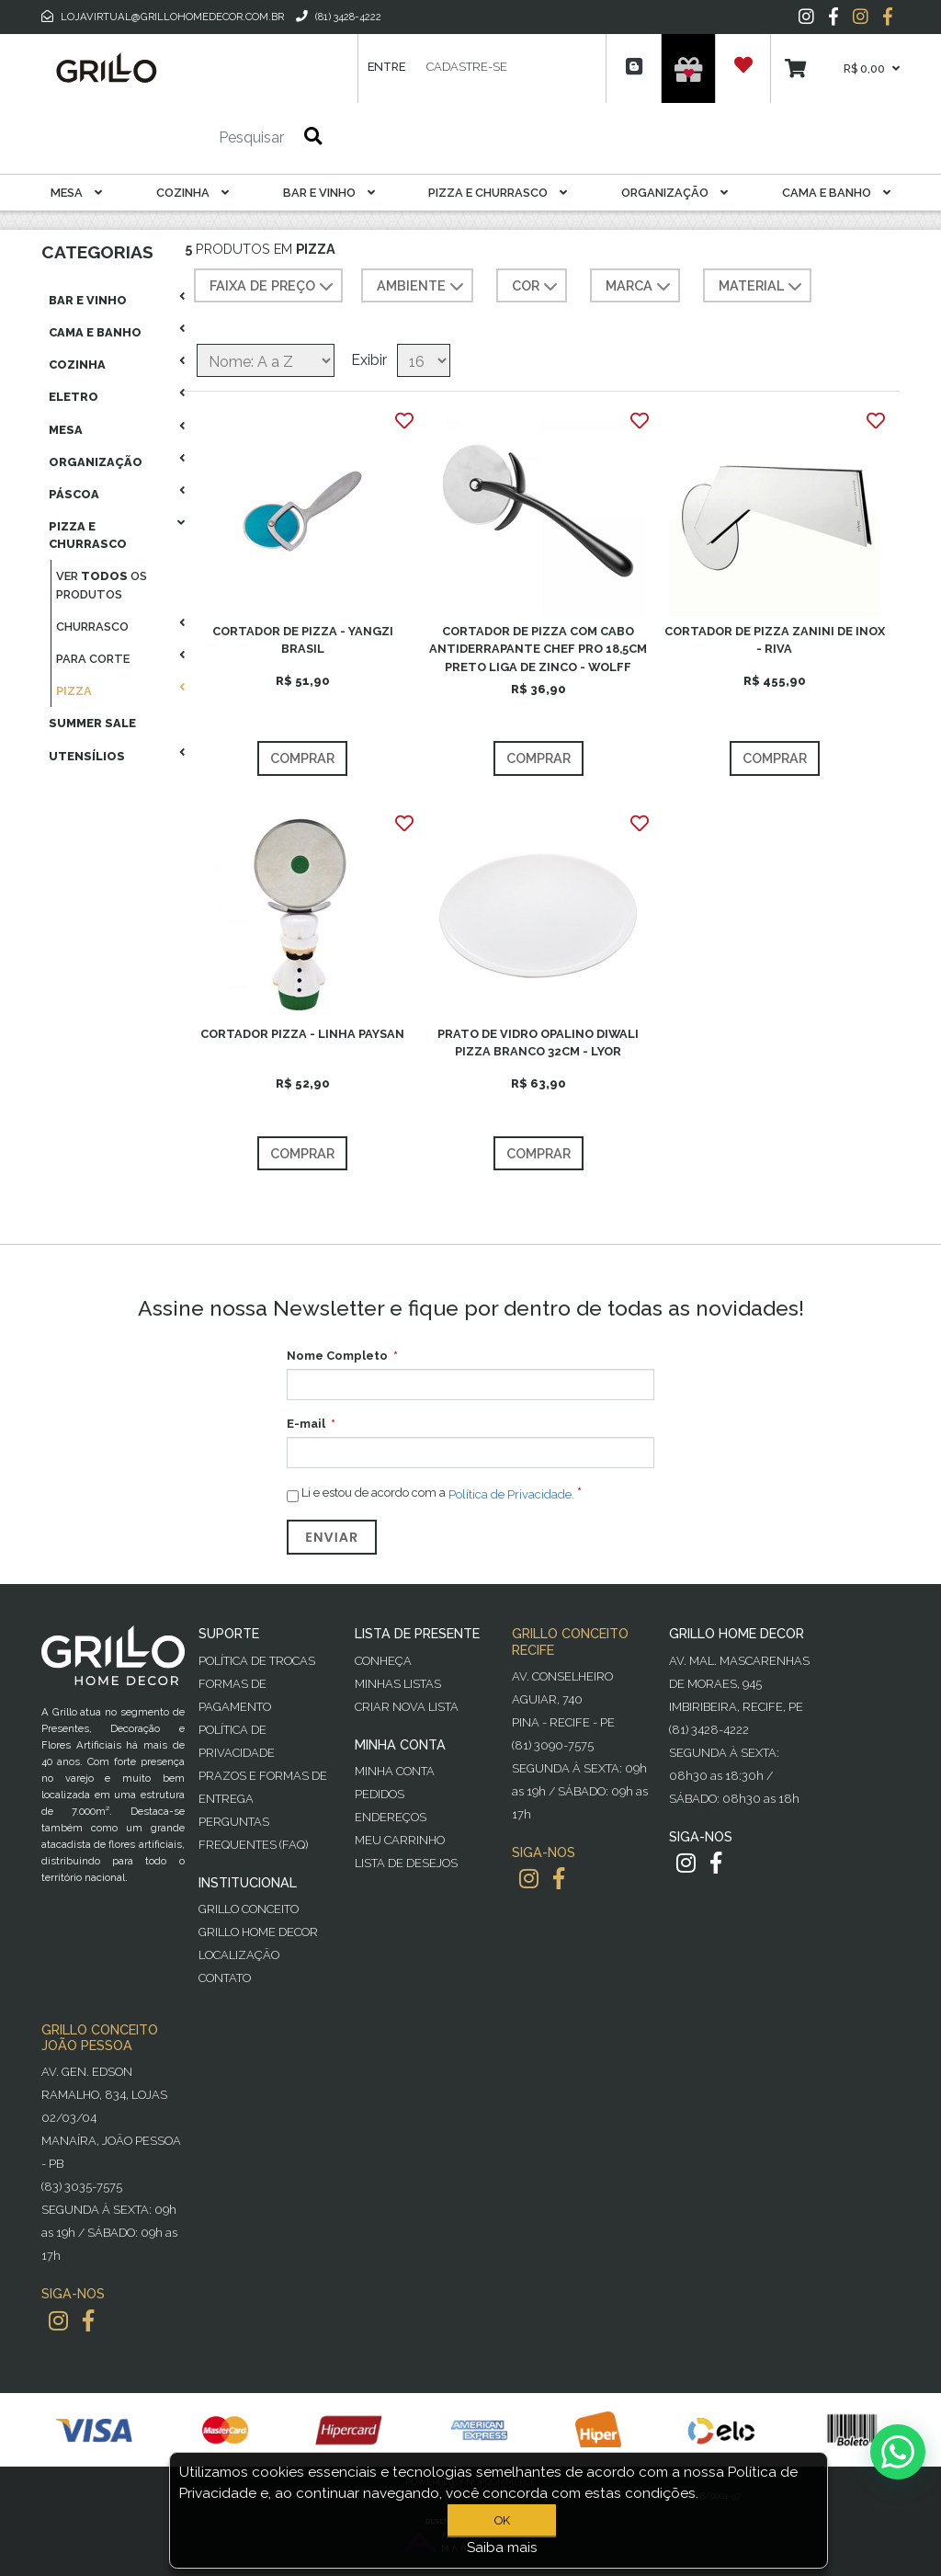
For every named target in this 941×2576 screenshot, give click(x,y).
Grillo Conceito (248, 1909)
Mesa (76, 192)
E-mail (306, 1423)
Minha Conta (395, 1771)
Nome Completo (337, 1355)
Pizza (74, 691)
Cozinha (192, 192)
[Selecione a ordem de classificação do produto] (265, 360)
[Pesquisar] (196, 138)
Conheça (383, 1661)
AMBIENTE (422, 287)
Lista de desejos (406, 1863)
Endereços (390, 1817)
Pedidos (379, 1794)
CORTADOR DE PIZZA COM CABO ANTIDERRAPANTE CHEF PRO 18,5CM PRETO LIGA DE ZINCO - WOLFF (538, 648)
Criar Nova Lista (407, 1707)
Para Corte (93, 659)
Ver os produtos (101, 584)
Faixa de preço (273, 287)
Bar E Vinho (329, 192)
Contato (224, 1978)
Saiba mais (502, 2547)
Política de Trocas (256, 1661)
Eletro (73, 397)
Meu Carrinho (400, 1840)
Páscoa (74, 494)
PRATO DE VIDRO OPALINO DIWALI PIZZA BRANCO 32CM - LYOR (538, 1042)
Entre (386, 67)
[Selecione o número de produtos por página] (423, 360)
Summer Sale (92, 723)
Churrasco (92, 626)
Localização (238, 1955)
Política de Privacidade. (511, 1494)
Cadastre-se (466, 67)
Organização (674, 192)
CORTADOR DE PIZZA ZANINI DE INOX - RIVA (774, 639)
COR (536, 287)
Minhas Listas (398, 1684)
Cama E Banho (836, 192)
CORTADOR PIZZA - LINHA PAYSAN (302, 1034)
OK (502, 2520)
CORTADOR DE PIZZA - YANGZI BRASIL (302, 639)
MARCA (640, 287)
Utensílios (87, 756)
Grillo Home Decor (258, 1932)
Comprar (302, 758)
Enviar (331, 1537)
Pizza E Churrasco (497, 192)
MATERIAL (762, 287)
